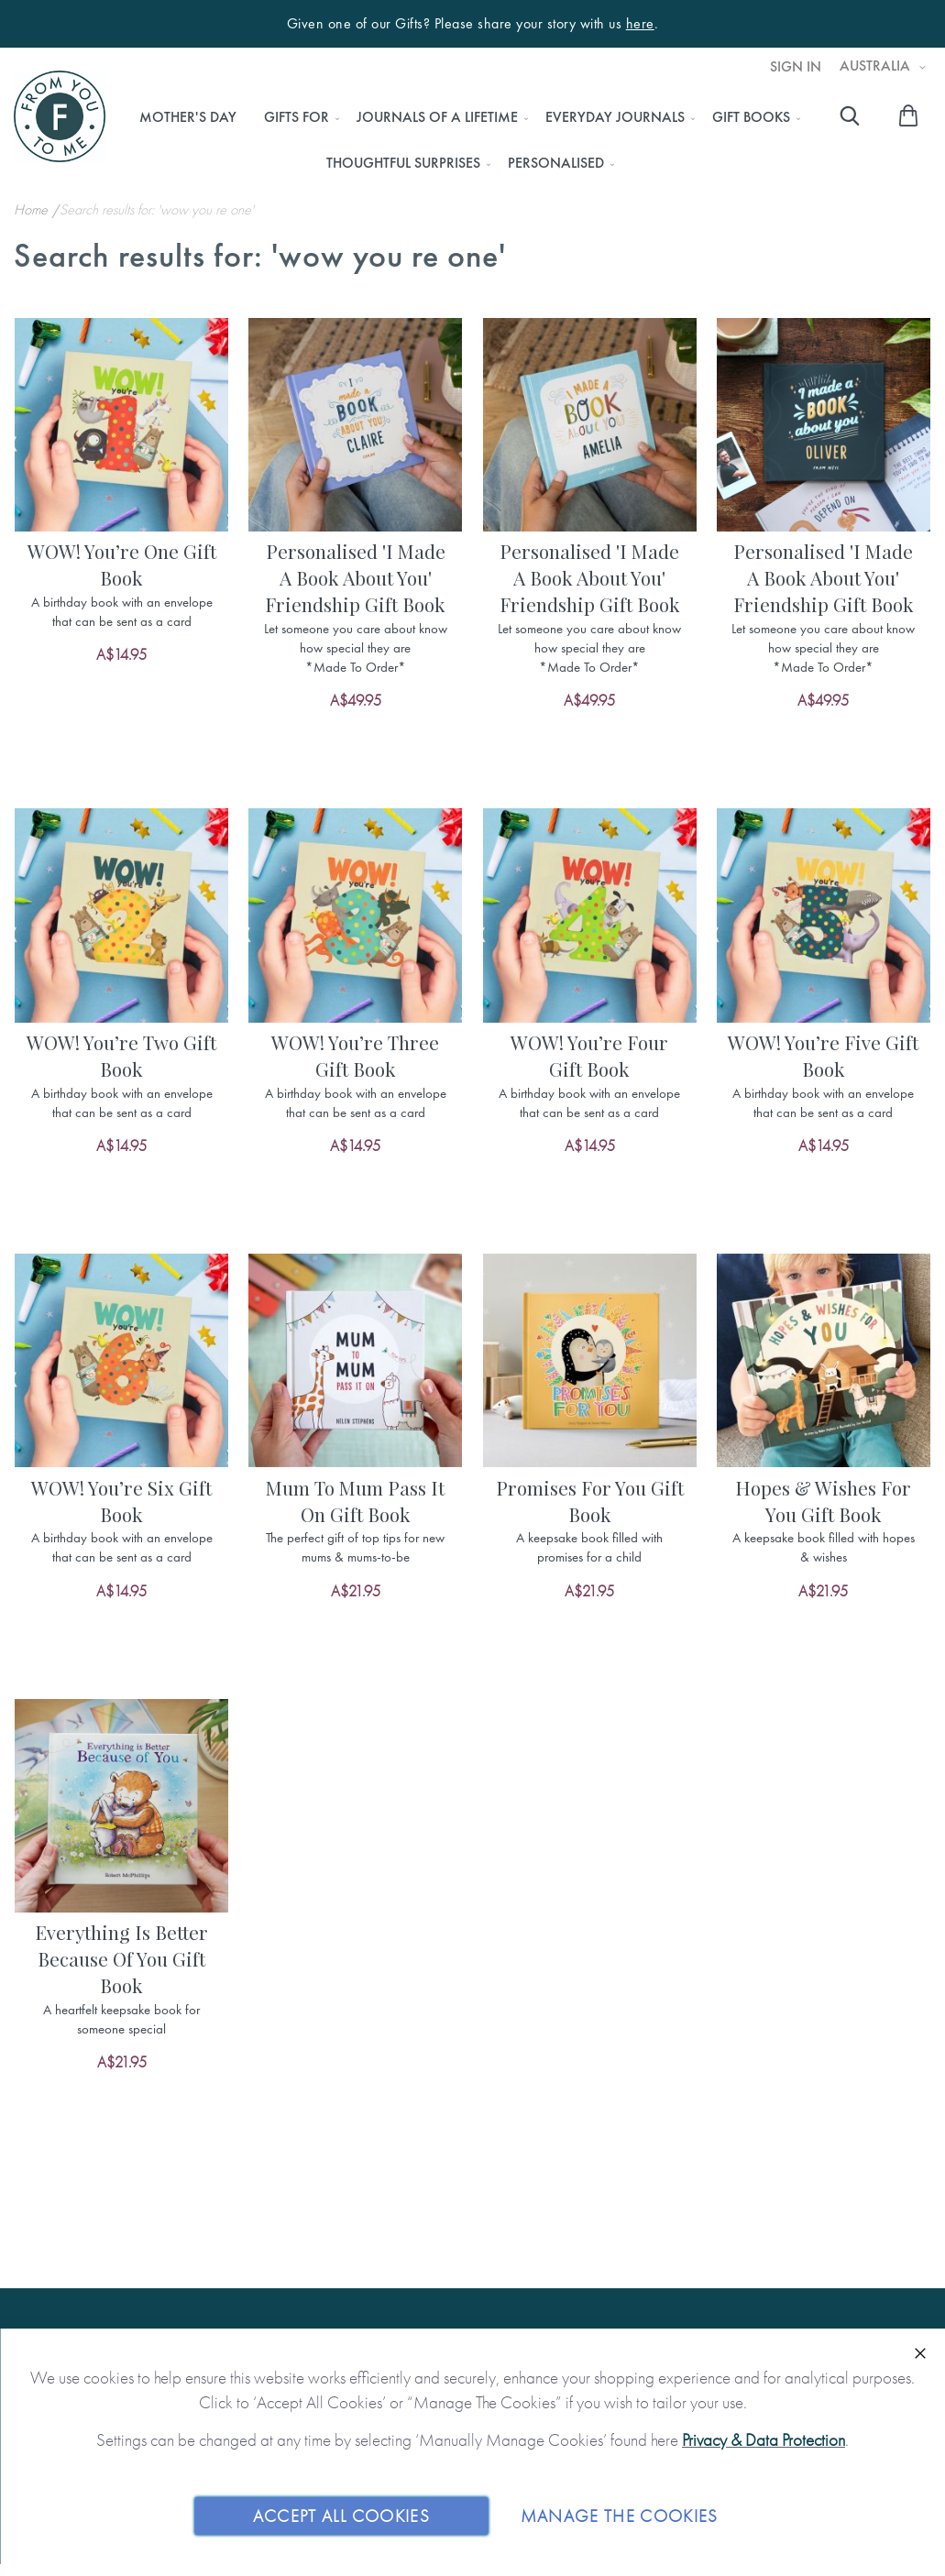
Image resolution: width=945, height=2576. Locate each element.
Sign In (795, 67)
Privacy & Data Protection (763, 2439)
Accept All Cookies (341, 2515)
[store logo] (59, 116)
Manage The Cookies (620, 2515)
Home (32, 209)
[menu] (464, 140)
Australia (877, 66)
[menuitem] (188, 117)
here (640, 24)
